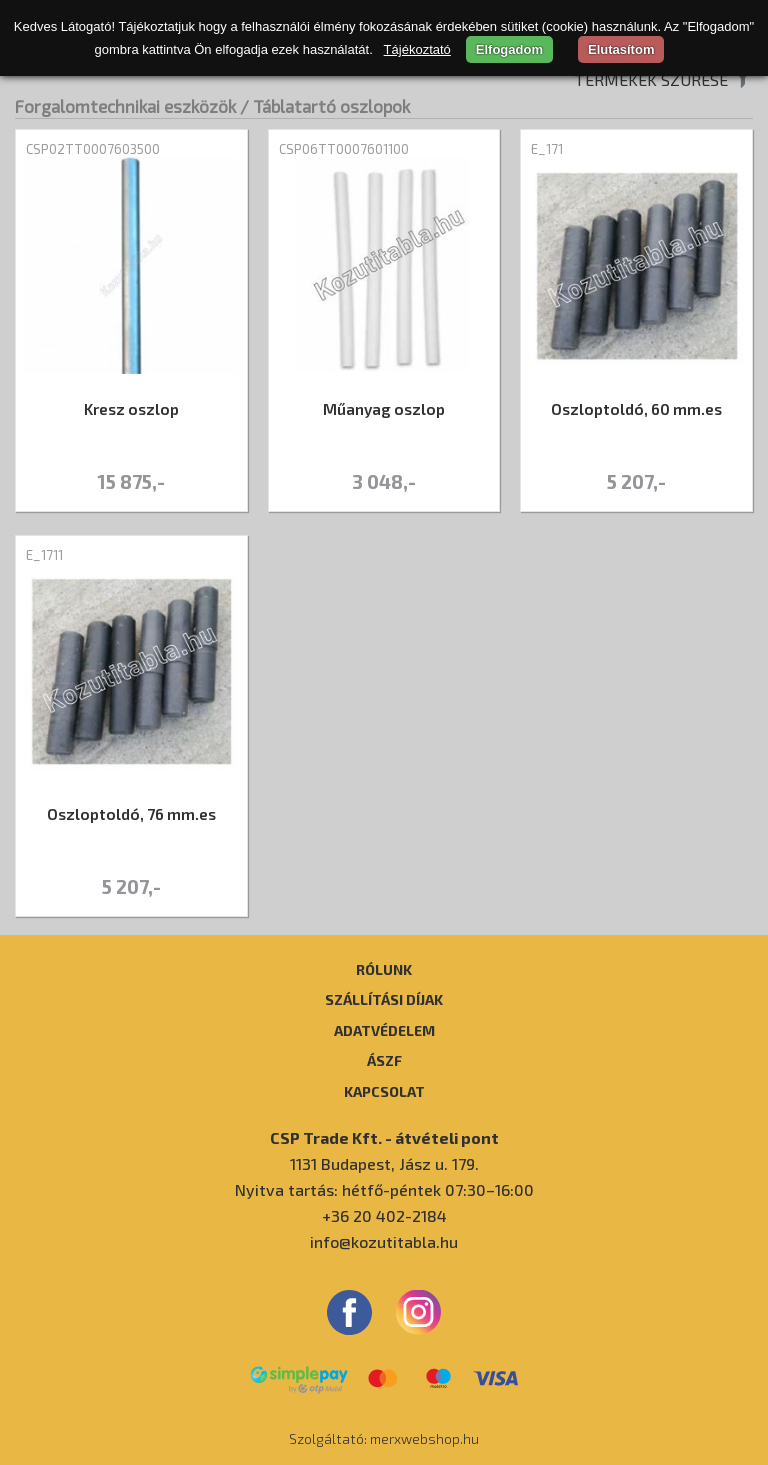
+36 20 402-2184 (384, 1215)
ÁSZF (384, 1060)
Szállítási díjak (384, 999)
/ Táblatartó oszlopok (325, 106)
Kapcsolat (384, 1091)
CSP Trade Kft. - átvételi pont (384, 1137)
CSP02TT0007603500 (93, 149)
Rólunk (384, 969)
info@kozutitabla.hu (384, 1241)
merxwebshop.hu (424, 1438)
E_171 (547, 149)
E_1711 (44, 555)
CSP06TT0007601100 (344, 149)
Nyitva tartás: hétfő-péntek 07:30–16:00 (384, 1189)
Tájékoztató (417, 49)
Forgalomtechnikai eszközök (125, 106)
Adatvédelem (384, 1030)
